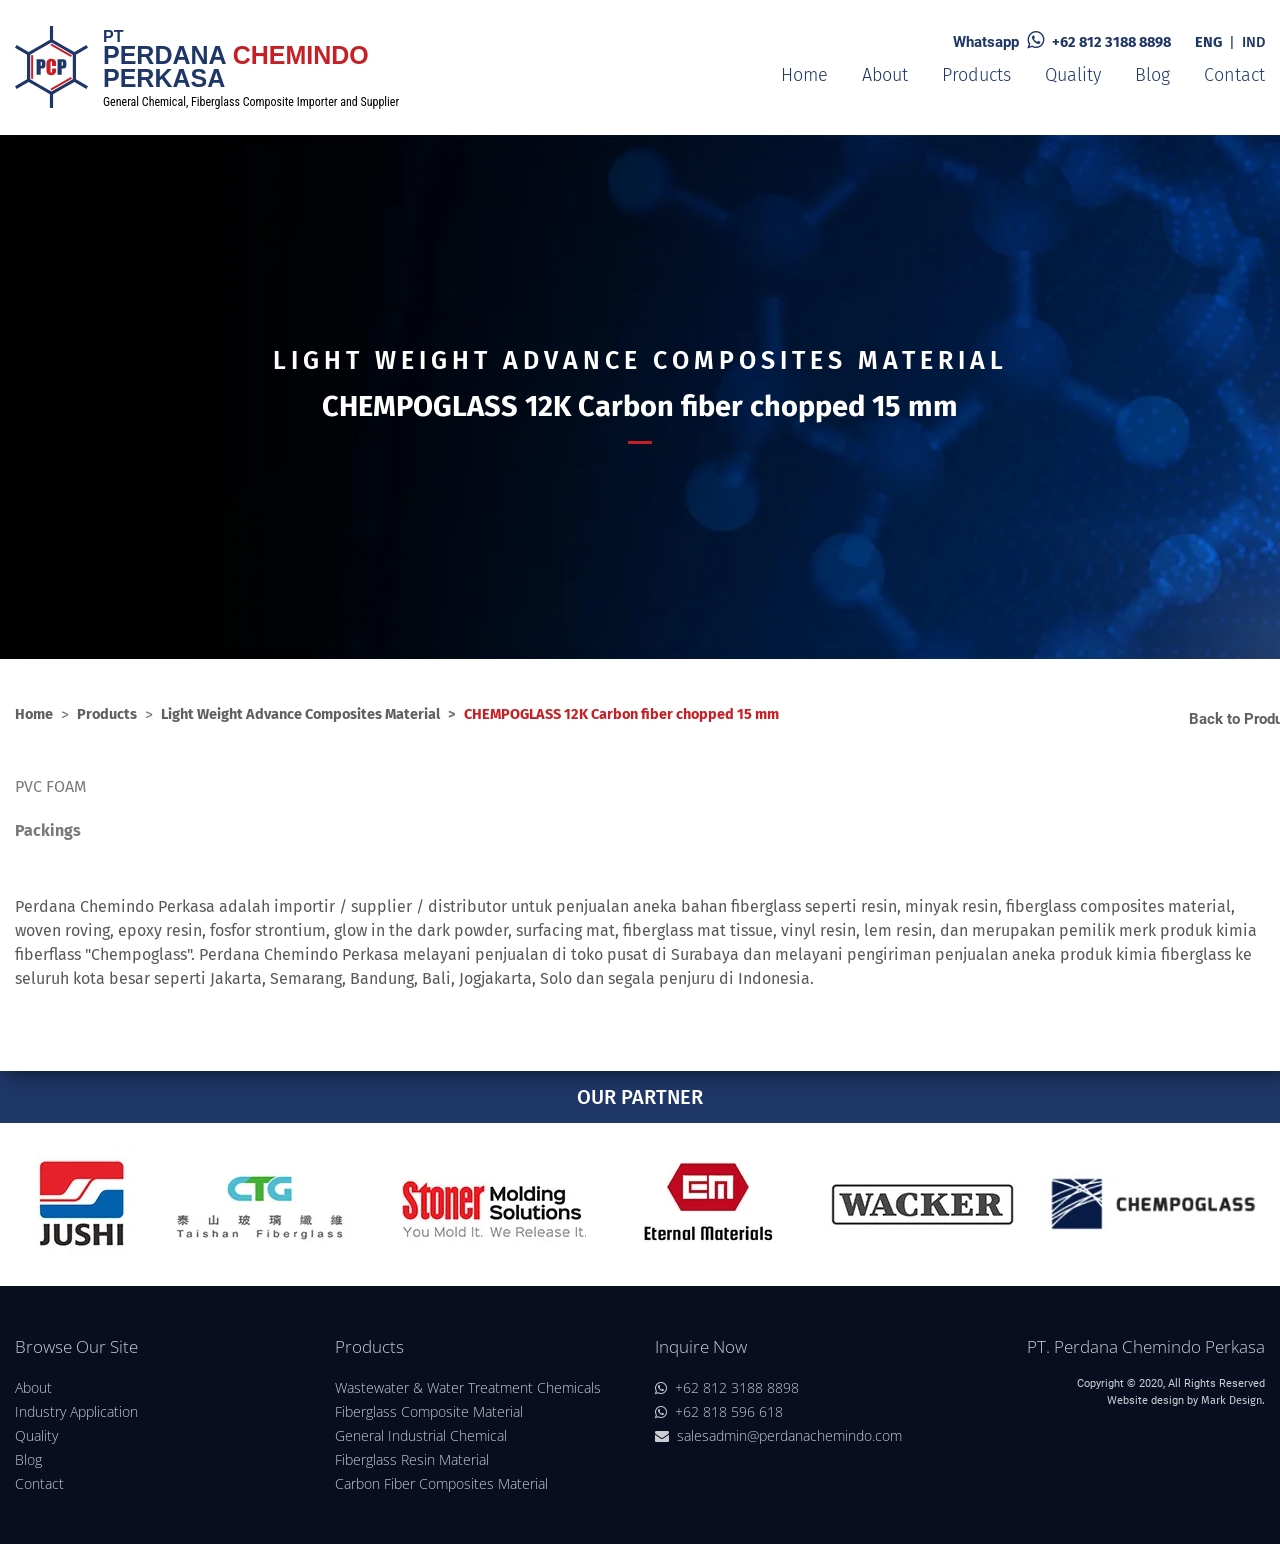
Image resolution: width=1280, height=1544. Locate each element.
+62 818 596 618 (719, 1411)
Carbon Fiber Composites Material (441, 1483)
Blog (1152, 75)
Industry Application (76, 1411)
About (885, 75)
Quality (1073, 75)
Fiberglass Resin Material (412, 1459)
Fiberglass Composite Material (429, 1411)
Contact (1234, 75)
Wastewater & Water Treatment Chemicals (468, 1387)
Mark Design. (1233, 1400)
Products (976, 75)
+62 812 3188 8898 (1111, 42)
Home (804, 75)
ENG (1208, 42)
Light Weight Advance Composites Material (300, 714)
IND (1253, 42)
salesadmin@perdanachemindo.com (778, 1435)
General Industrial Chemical (421, 1435)
